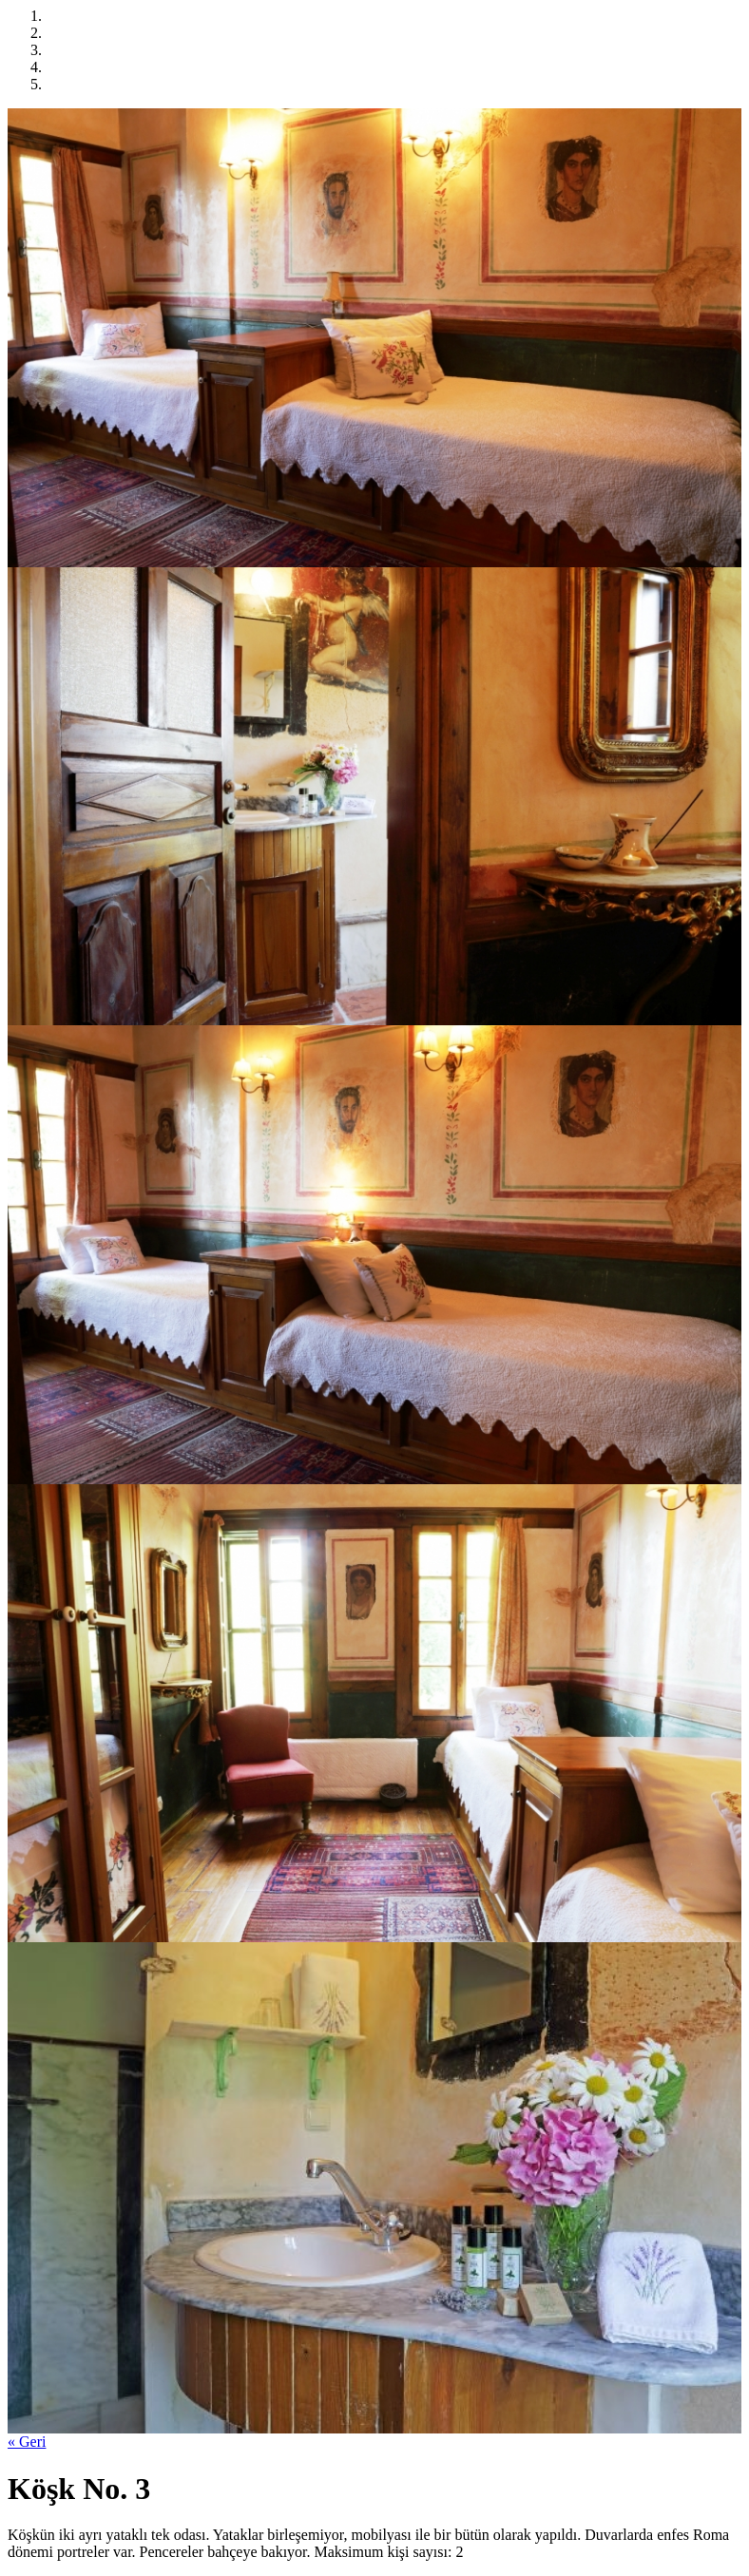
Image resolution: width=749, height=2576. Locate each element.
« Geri (27, 2441)
